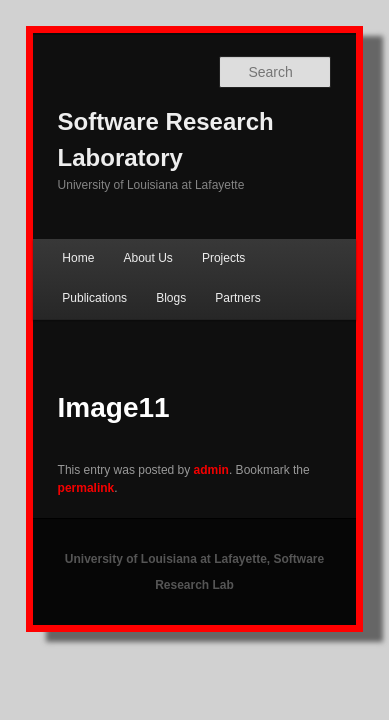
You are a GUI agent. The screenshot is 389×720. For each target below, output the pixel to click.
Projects (201, 232)
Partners (121, 272)
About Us (125, 232)
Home (56, 232)
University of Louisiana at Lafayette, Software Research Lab (194, 515)
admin (189, 444)
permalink (319, 444)
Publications (284, 232)
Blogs (55, 272)
